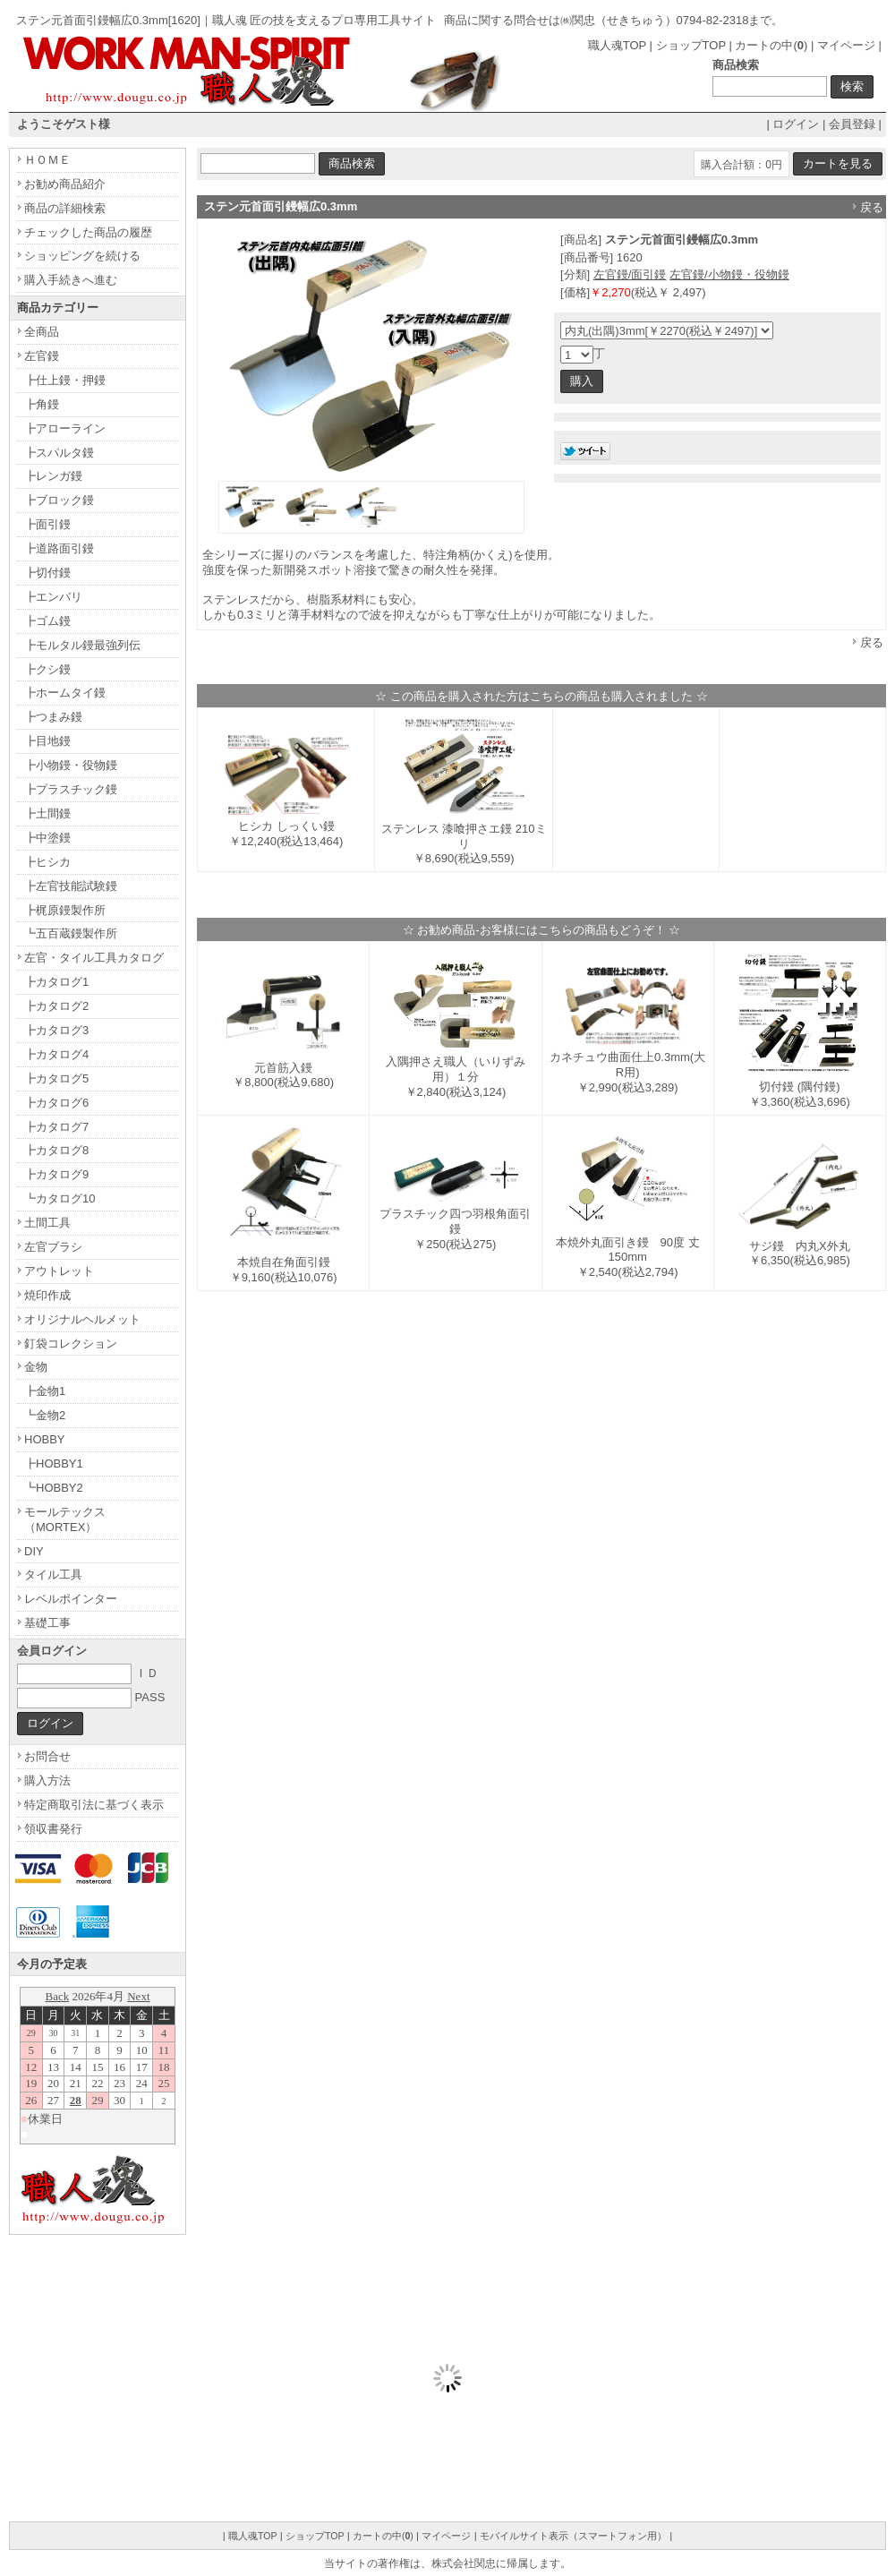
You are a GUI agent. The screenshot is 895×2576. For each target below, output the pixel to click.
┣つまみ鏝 (53, 716)
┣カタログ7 (56, 1127)
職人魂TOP (617, 45)
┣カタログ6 (56, 1102)
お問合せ (47, 1756)
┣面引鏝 (47, 524)
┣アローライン (65, 428)
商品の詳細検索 (65, 208)
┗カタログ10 (59, 1198)
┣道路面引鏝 (59, 548)
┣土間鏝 (47, 813)
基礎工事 (47, 1623)
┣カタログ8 (56, 1150)
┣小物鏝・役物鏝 (70, 765)
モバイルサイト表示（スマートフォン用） (573, 2535)
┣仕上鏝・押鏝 (65, 380)
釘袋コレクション (70, 1343)
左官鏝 (41, 356)
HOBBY (44, 1439)
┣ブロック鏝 (59, 500)
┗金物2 (44, 1415)
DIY (34, 1551)
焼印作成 (47, 1295)
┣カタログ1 (56, 981)
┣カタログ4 (56, 1054)
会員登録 (852, 124)
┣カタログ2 (56, 1006)
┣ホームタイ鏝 (65, 692)
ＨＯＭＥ (47, 160)
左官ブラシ (53, 1247)
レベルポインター (70, 1598)
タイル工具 (53, 1574)
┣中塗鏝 (47, 837)
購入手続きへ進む (70, 280)
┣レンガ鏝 (53, 476)
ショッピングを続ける (82, 255)
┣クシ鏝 (47, 669)
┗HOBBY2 (53, 1487)
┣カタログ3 (56, 1030)
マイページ (846, 45)
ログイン (795, 124)
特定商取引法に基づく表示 (94, 1804)
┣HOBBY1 (53, 1463)
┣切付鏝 (47, 572)
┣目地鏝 (47, 741)
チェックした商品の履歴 (88, 232)
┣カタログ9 (56, 1174)
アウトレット (59, 1271)
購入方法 (47, 1780)
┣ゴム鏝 (47, 621)
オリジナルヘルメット (82, 1319)
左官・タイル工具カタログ (94, 957)
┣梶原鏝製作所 (65, 910)
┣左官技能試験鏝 (70, 886)
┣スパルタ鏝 (59, 452)
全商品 (41, 331)
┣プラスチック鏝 (70, 789)
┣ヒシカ (47, 862)
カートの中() (771, 45)
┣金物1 (44, 1391)
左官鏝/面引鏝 (630, 274)
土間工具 (47, 1222)
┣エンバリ (53, 596)
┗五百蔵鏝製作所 (70, 933)
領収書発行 (53, 1829)
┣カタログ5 (56, 1078)
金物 (35, 1367)
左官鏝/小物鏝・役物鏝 (729, 274)
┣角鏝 (41, 404)
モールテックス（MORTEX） (65, 1519)
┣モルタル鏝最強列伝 (82, 645)
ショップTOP (691, 45)
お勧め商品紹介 (65, 184)
